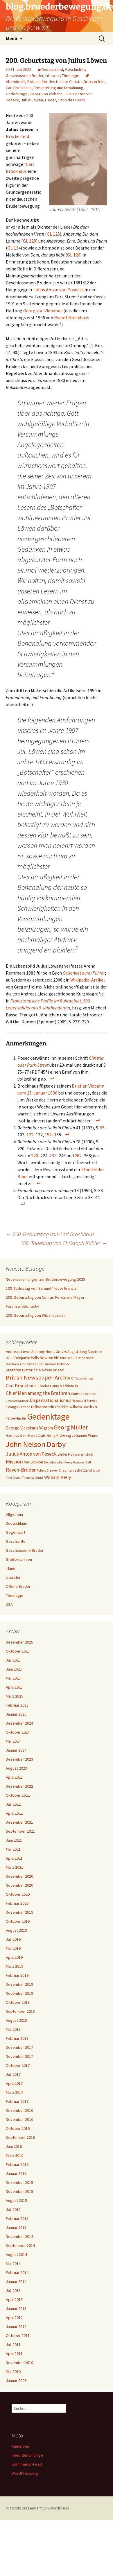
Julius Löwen (32, 100)
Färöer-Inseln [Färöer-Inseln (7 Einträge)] (16, 1418)
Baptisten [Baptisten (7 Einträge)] (95, 1351)
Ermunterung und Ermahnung (58, 87)
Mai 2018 (13, 2029)
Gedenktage (17, 93)
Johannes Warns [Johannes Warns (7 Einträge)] (85, 1435)
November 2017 (19, 2056)
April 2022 (14, 1813)
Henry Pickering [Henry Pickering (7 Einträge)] (58, 1435)
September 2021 (20, 1831)
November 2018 (19, 1993)
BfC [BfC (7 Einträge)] (56, 1357)
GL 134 (14, 248)
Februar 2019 (17, 1975)
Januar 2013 (16, 2308)
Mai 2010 (13, 2371)
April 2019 (14, 1957)
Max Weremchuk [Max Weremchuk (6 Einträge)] (80, 1454)
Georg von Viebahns (42, 310)
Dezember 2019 (19, 1912)
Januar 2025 (16, 1714)
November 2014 (19, 2236)
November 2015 (19, 2191)
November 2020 (19, 1885)
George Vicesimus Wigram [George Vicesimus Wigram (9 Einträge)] (29, 1428)
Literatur (52, 75)
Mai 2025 (13, 1678)
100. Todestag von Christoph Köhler (64, 1242)
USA (9, 1604)
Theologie (70, 75)
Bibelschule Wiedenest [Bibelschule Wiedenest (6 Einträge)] (77, 1358)
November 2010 (19, 2362)
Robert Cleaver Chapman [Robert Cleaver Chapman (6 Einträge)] (55, 1470)
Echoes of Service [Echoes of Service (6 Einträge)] (84, 1400)
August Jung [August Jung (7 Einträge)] (77, 1351)
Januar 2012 (16, 2326)
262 (78, 1155)
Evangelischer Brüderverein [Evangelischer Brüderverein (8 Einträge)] (30, 1406)
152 (48, 1135)
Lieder (50, 100)
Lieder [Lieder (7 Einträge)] (62, 1454)
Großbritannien (19, 1559)
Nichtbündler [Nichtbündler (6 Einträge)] (54, 1462)
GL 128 (29, 241)
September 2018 (20, 2011)
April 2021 (14, 1858)
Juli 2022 (13, 1804)
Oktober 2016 (18, 2128)
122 (29, 1135)
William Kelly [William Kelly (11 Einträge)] (57, 1477)
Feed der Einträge (27, 2455)
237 (52, 1155)
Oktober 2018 (18, 2002)
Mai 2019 (13, 1948)
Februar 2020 (17, 1903)
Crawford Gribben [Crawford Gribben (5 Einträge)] (17, 1401)
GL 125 (53, 234)
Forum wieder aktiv (22, 1306)
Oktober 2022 (18, 1795)
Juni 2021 (14, 1840)
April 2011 (14, 2353)
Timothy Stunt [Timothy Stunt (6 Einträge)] (32, 1477)
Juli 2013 (13, 2290)
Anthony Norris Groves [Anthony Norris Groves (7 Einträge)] (49, 1351)
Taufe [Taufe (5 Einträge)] (96, 1470)
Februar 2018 (17, 2038)
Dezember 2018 (19, 1984)
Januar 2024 (16, 1750)
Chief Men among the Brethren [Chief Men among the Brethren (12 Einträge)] (38, 1393)
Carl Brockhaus (19, 87)
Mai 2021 (13, 1849)
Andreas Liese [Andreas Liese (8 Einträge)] (18, 1351)
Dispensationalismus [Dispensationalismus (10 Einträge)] (50, 1400)
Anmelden (20, 2446)
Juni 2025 (14, 1669)
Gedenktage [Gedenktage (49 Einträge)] (48, 1416)
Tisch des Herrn (71, 100)
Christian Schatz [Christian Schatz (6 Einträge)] (83, 1393)
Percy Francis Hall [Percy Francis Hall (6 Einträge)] (77, 1462)
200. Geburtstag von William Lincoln (36, 1315)
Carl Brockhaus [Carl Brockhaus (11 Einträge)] (21, 1386)
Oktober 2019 (18, 1921)
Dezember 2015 (19, 2182)
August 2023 (16, 1768)
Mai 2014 (13, 2263)
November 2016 (19, 2119)
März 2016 (14, 2155)
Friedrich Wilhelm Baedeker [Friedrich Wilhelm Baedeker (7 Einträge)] (76, 1406)
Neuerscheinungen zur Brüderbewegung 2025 (45, 1279)
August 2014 (16, 2254)
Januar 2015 (16, 2227)
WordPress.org (25, 2473)
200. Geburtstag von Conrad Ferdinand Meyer (45, 1297)
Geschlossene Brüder (24, 75)
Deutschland (52, 69)
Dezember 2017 (19, 2047)
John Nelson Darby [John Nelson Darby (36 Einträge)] (36, 1444)
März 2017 (14, 2092)
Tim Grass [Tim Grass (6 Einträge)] (13, 1477)
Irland (10, 1568)
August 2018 (16, 2020)
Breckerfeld (94, 81)
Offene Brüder (18, 1586)
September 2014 (20, 2245)
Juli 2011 (13, 2344)
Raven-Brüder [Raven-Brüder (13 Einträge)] (21, 1469)
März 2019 (14, 1966)
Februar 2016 (17, 2164)
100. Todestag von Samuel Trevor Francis (41, 1288)
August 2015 (16, 2200)
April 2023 (14, 1777)
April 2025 (14, 1687)
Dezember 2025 (19, 1642)
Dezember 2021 (19, 1822)
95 (102, 1128)
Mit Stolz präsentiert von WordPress (37, 2508)
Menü (11, 38)
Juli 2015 (13, 2209)
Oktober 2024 (18, 1732)
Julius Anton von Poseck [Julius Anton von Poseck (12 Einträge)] (31, 1454)
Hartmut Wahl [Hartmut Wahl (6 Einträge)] (16, 1435)
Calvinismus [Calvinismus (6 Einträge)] (84, 1378)
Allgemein (14, 1514)
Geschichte (75, 69)
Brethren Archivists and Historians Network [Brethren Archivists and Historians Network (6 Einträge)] (37, 1364)
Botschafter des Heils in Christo (54, 81)
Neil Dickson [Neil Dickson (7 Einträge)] (33, 1462)
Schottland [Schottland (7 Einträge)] (83, 1470)
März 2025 (14, 1696)
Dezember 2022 (19, 1786)
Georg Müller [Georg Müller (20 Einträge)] (71, 1427)
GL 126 (73, 255)
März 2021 (14, 1867)
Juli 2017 (13, 2074)
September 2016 (20, 2137)
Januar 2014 (16, 2281)
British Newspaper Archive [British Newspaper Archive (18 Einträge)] (40, 1377)
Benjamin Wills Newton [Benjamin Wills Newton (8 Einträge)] (34, 1357)
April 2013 (14, 2299)
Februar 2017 (17, 2101)
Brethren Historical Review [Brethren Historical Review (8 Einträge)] (29, 1370)
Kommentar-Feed (27, 2464)
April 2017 (14, 2083)
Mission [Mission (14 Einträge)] (14, 1461)
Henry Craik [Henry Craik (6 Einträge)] (37, 1435)
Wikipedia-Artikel (87, 980)
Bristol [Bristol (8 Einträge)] (58, 1370)
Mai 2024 (13, 1741)
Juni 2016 (14, 2146)
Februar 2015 (17, 2218)
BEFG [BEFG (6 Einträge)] (10, 1358)
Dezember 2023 (19, 1759)
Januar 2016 (16, 2173)
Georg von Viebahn (46, 93)
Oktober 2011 (18, 2335)
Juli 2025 (13, 1660)
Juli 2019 (13, 1939)
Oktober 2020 (18, 1894)
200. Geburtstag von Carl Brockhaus (50, 1234)
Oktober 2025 (18, 1651)
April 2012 (14, 2317)
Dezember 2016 (19, 2110)
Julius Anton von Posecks (58, 290)
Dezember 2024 (19, 1723)
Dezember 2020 (19, 1876)
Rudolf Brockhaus (71, 317)
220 (34, 1155)
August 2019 (16, 1930)
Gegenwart (15, 1532)
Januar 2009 (16, 2380)
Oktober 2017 (18, 2065)
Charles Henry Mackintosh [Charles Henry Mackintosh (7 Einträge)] (57, 1386)
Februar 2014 (17, 2272)
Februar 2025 (17, 1705)
